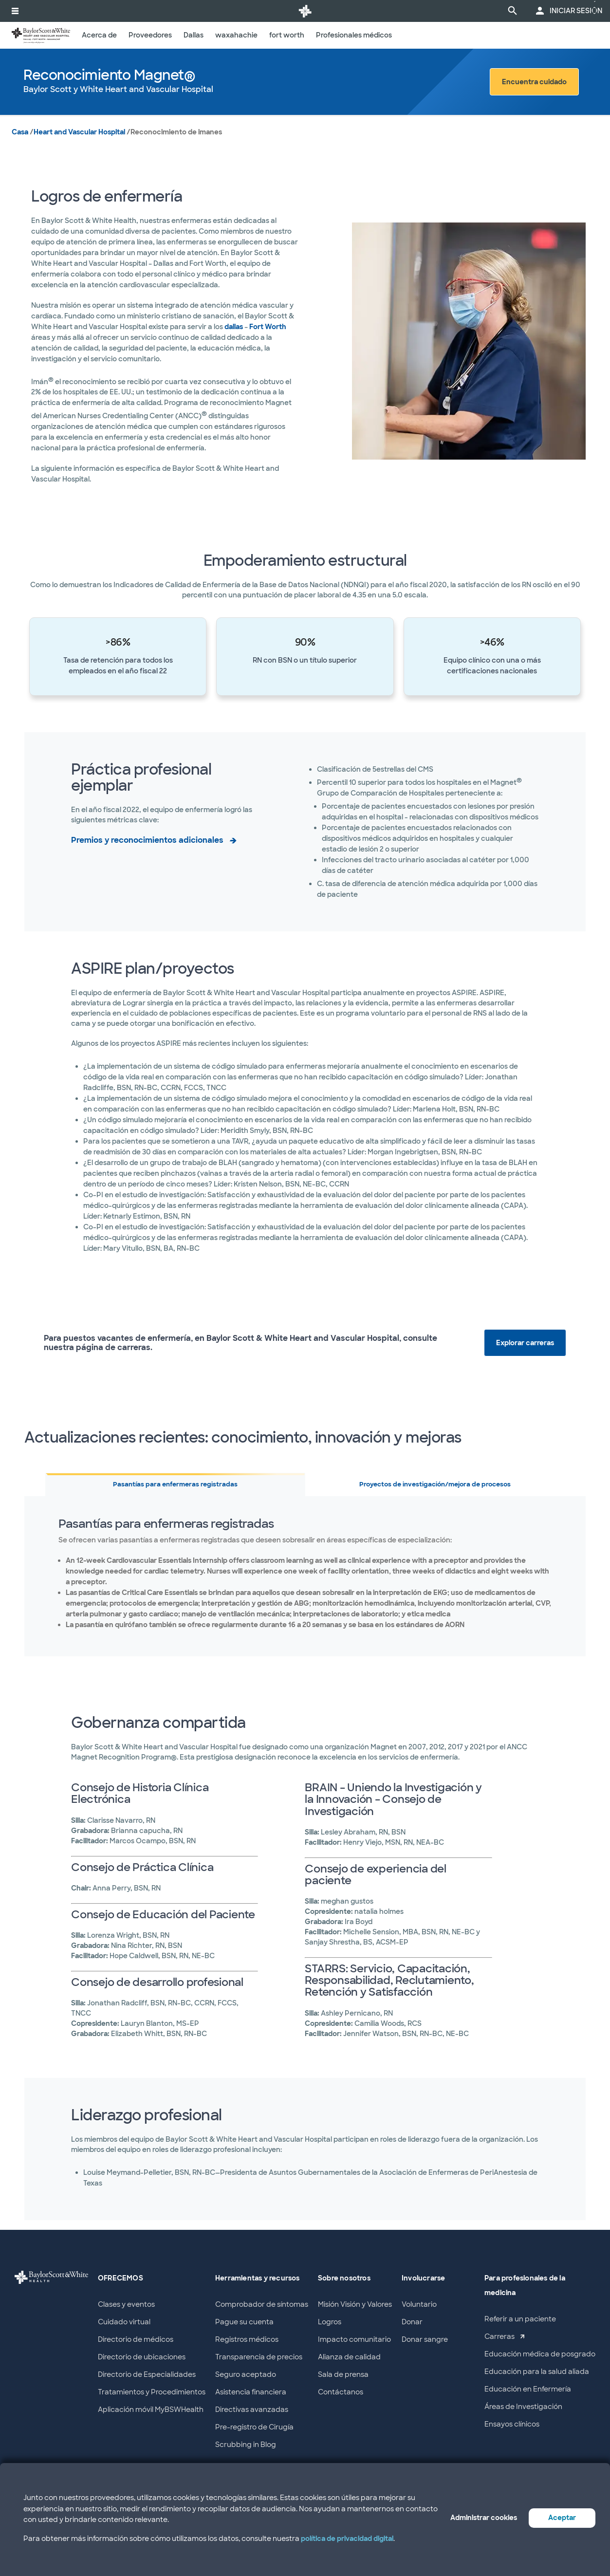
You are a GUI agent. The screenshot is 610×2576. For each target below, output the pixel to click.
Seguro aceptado (245, 2374)
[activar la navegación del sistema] (15, 11)
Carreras (499, 2336)
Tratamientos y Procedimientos (151, 2392)
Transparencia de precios (258, 2357)
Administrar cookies (483, 2517)
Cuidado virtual (124, 2321)
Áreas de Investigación (523, 2406)
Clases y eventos (126, 2304)
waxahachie (236, 35)
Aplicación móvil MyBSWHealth (150, 2409)
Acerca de (99, 35)
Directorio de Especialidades (147, 2374)
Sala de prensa (343, 2374)
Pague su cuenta (244, 2321)
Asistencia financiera (250, 2392)
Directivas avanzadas (251, 2409)
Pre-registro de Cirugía (254, 2427)
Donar (412, 2321)
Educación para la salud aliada (536, 2371)
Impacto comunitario (354, 2339)
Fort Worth (267, 326)
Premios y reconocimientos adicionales (147, 840)
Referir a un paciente (520, 2319)
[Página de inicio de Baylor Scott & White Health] (305, 11)
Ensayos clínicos (511, 2424)
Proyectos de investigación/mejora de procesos (435, 1484)
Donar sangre (425, 2339)
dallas (233, 326)
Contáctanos (340, 2392)
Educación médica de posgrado (539, 2354)
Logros (329, 2321)
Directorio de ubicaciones (141, 2357)
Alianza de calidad (349, 2357)
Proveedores (150, 35)
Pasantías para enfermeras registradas (175, 1484)
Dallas (193, 35)
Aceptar (562, 2517)
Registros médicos (246, 2339)
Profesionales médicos (354, 35)
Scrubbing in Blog (245, 2444)
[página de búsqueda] (512, 11)
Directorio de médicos (135, 2339)
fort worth (286, 35)
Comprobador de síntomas (261, 2304)
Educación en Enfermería (527, 2389)
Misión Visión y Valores (355, 2304)
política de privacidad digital (347, 2538)
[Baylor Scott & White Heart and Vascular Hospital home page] (41, 35)
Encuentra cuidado (534, 81)
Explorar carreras (525, 1342)
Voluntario (419, 2304)
